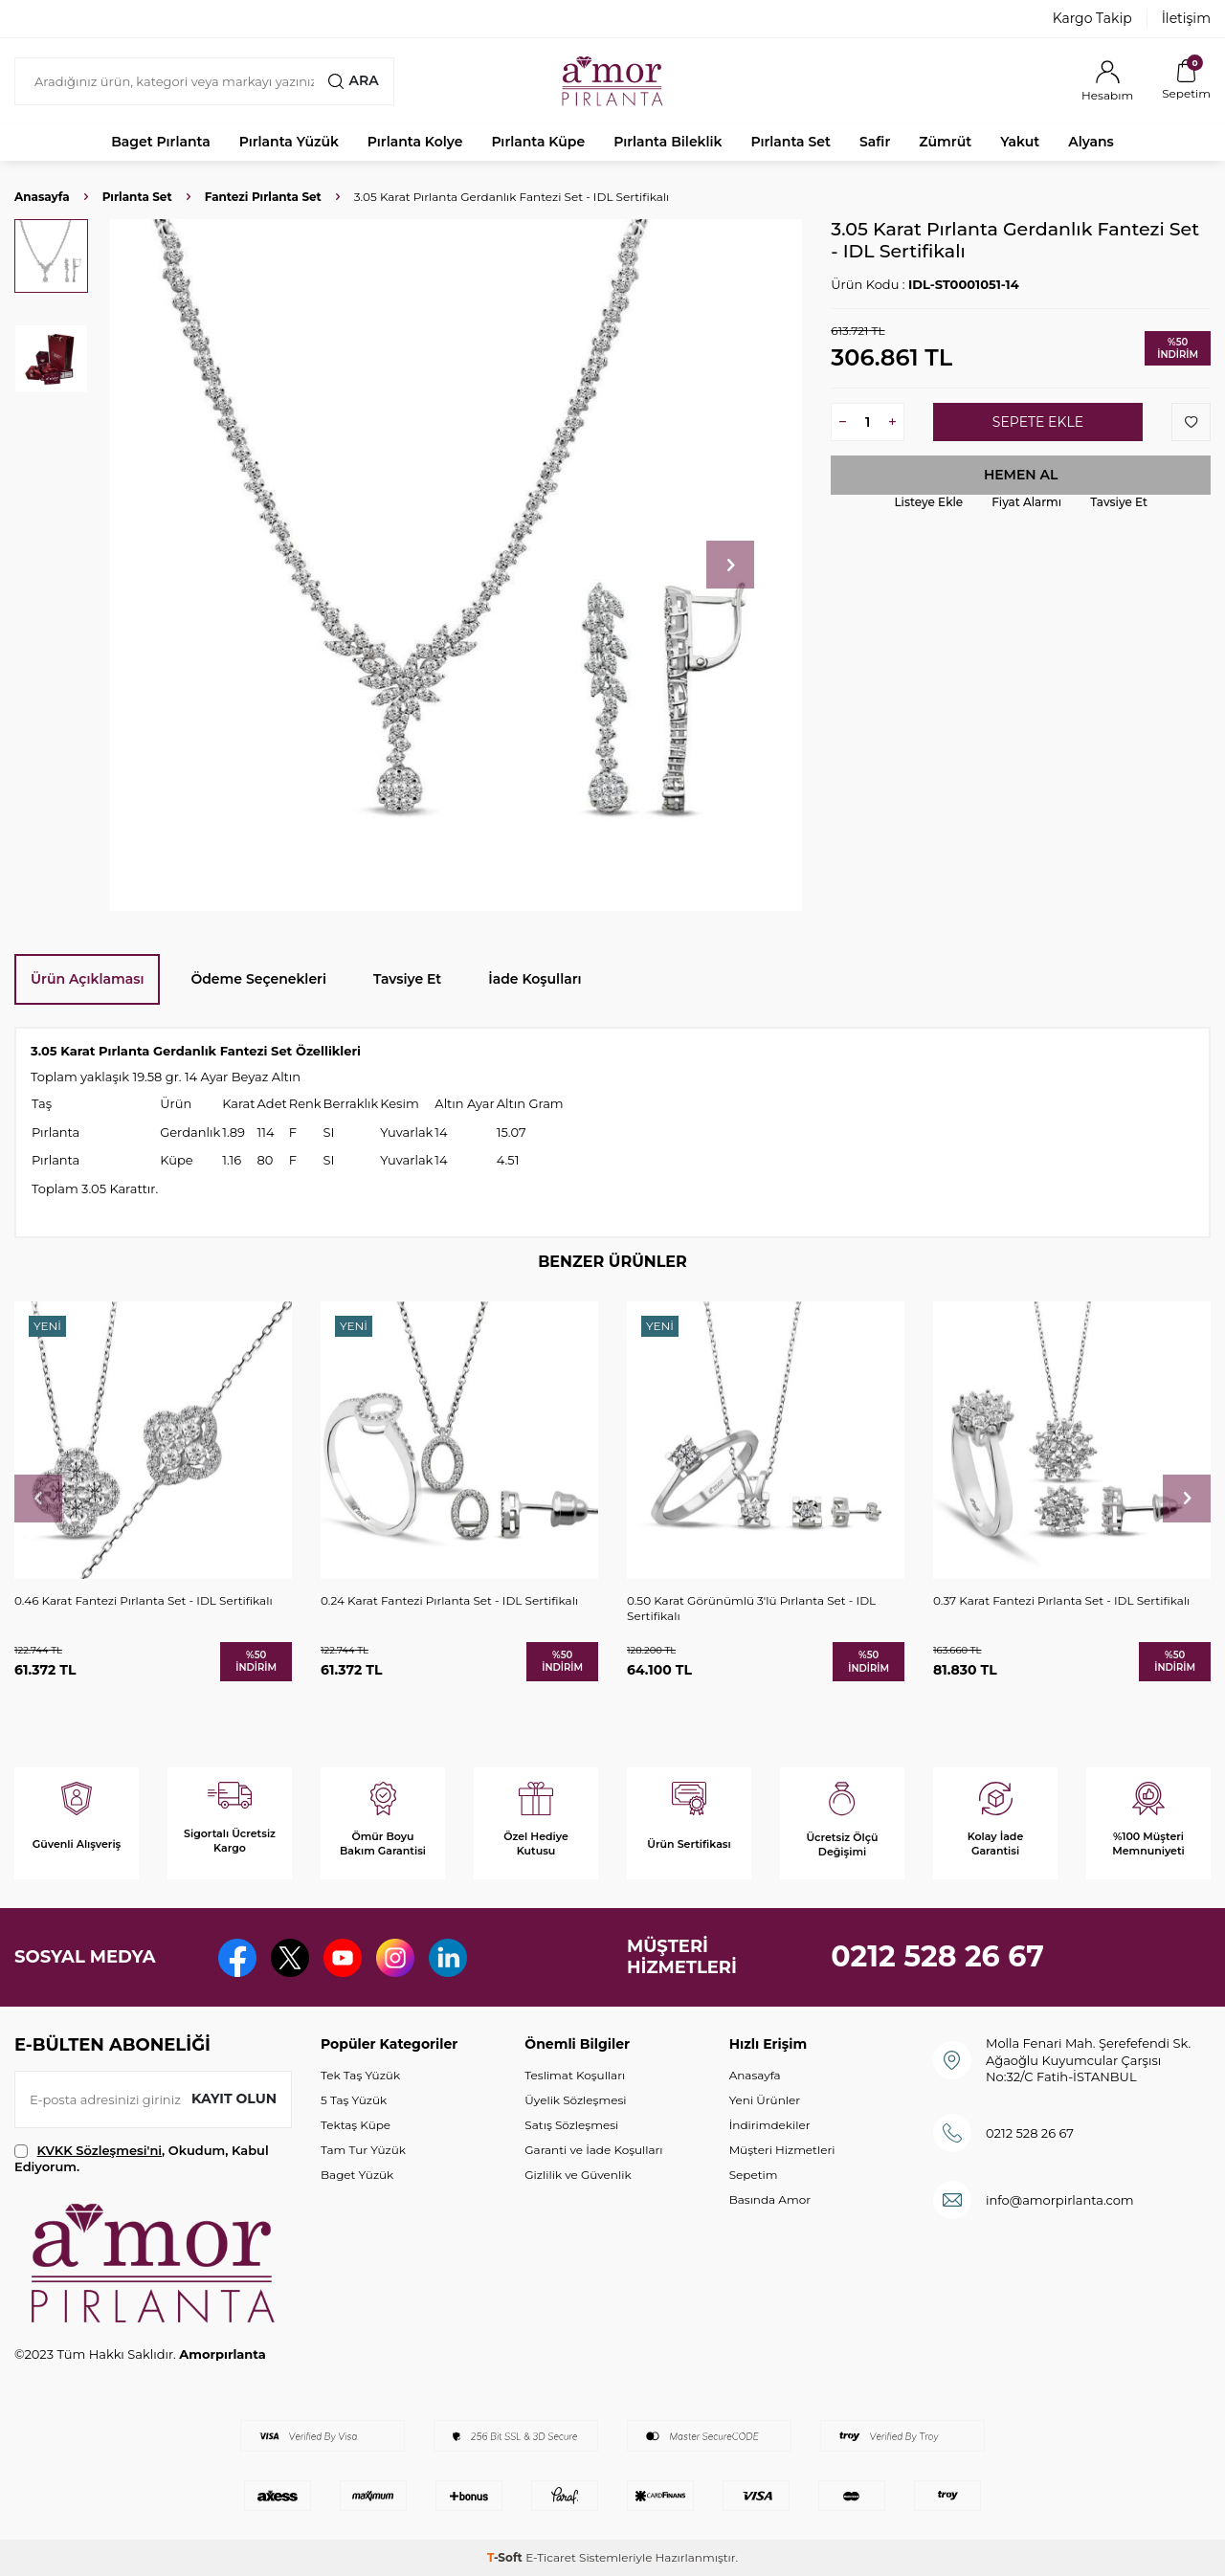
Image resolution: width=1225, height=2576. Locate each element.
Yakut (1019, 141)
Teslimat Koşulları (574, 2075)
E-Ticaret (550, 2557)
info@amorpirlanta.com (1060, 2200)
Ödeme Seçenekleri (258, 979)
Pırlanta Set (790, 141)
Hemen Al (1021, 474)
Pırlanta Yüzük (289, 141)
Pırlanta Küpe (538, 141)
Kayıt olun (234, 2098)
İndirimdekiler (770, 2125)
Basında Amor (770, 2199)
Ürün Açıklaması (87, 979)
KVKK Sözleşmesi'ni (99, 2150)
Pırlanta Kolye (415, 141)
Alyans (1091, 141)
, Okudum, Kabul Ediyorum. (141, 2158)
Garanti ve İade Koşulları (593, 2150)
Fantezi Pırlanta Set (263, 196)
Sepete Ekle (1037, 422)
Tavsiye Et (1118, 502)
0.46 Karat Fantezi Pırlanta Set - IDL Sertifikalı (143, 1600)
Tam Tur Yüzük (363, 2150)
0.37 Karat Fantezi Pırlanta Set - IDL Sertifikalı (1061, 1600)
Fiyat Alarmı (1026, 502)
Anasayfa (42, 196)
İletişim (1186, 18)
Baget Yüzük (357, 2174)
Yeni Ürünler (764, 2100)
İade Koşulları (534, 979)
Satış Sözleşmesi (571, 2125)
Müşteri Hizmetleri (782, 2150)
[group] (456, 565)
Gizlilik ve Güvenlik (577, 2174)
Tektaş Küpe (355, 2125)
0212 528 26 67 (937, 1956)
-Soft (506, 2557)
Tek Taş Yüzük (360, 2075)
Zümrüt (945, 141)
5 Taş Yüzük (354, 2100)
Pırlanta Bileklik (667, 141)
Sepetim (753, 2174)
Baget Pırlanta (161, 141)
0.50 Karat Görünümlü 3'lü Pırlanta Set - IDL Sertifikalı (751, 1608)
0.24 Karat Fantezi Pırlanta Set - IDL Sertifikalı (449, 1600)
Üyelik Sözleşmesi (575, 2100)
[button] (730, 564)
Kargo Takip (1092, 18)
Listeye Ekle (928, 502)
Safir (874, 141)
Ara (353, 80)
